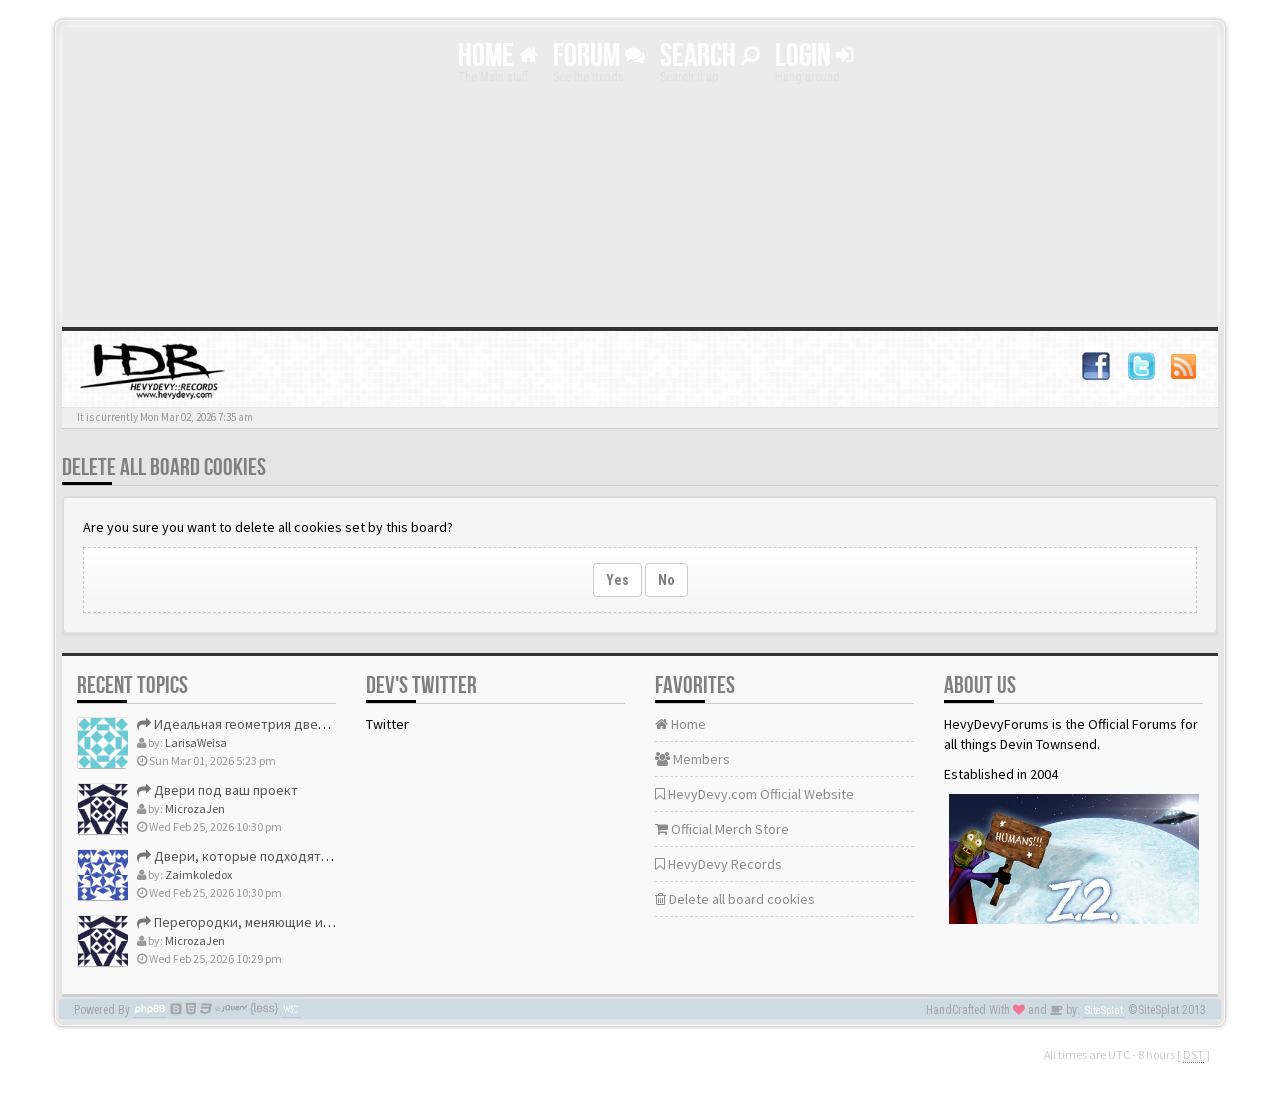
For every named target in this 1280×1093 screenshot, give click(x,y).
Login (814, 56)
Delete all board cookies (735, 899)
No (666, 580)
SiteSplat (1104, 1010)
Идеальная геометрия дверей (239, 724)
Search (710, 56)
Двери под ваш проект (217, 790)
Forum (599, 56)
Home (498, 56)
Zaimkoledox (198, 874)
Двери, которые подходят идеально (261, 856)
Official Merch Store (722, 829)
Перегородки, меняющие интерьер (256, 922)
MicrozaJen (195, 808)
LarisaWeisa (196, 742)
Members (692, 759)
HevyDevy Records (718, 864)
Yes (617, 580)
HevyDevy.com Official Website (754, 794)
